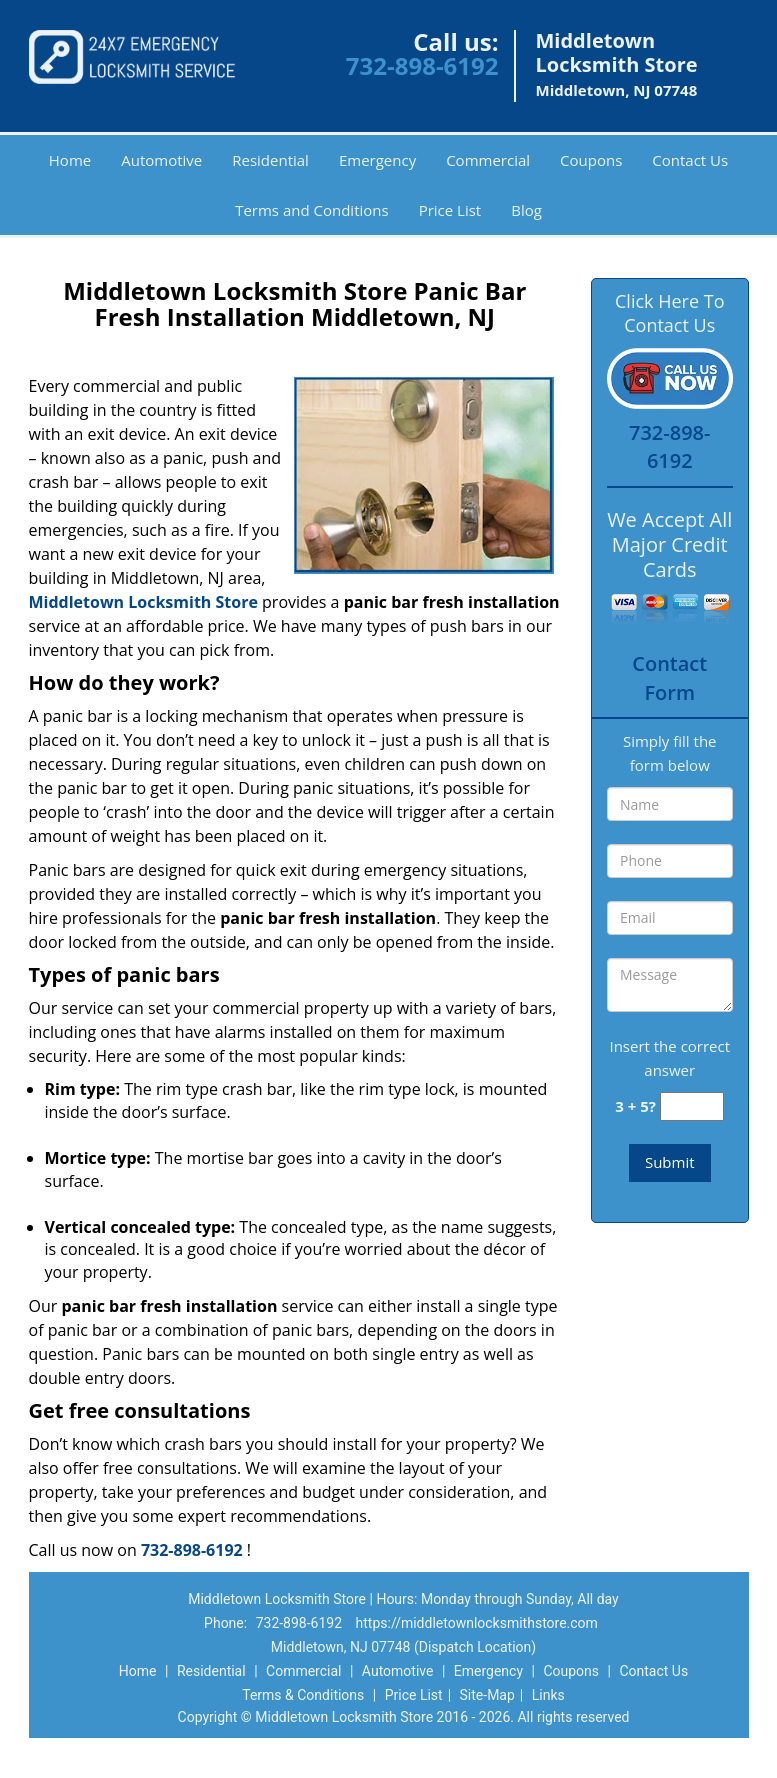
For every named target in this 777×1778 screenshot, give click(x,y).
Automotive (161, 160)
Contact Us (690, 160)
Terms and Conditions (312, 210)
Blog (526, 210)
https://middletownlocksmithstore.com (477, 1623)
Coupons (591, 160)
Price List (450, 210)
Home (70, 160)
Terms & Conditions (303, 1695)
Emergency (377, 160)
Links (548, 1695)
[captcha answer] (692, 1106)
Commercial (488, 160)
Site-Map (487, 1695)
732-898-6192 (422, 65)
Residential (270, 160)
